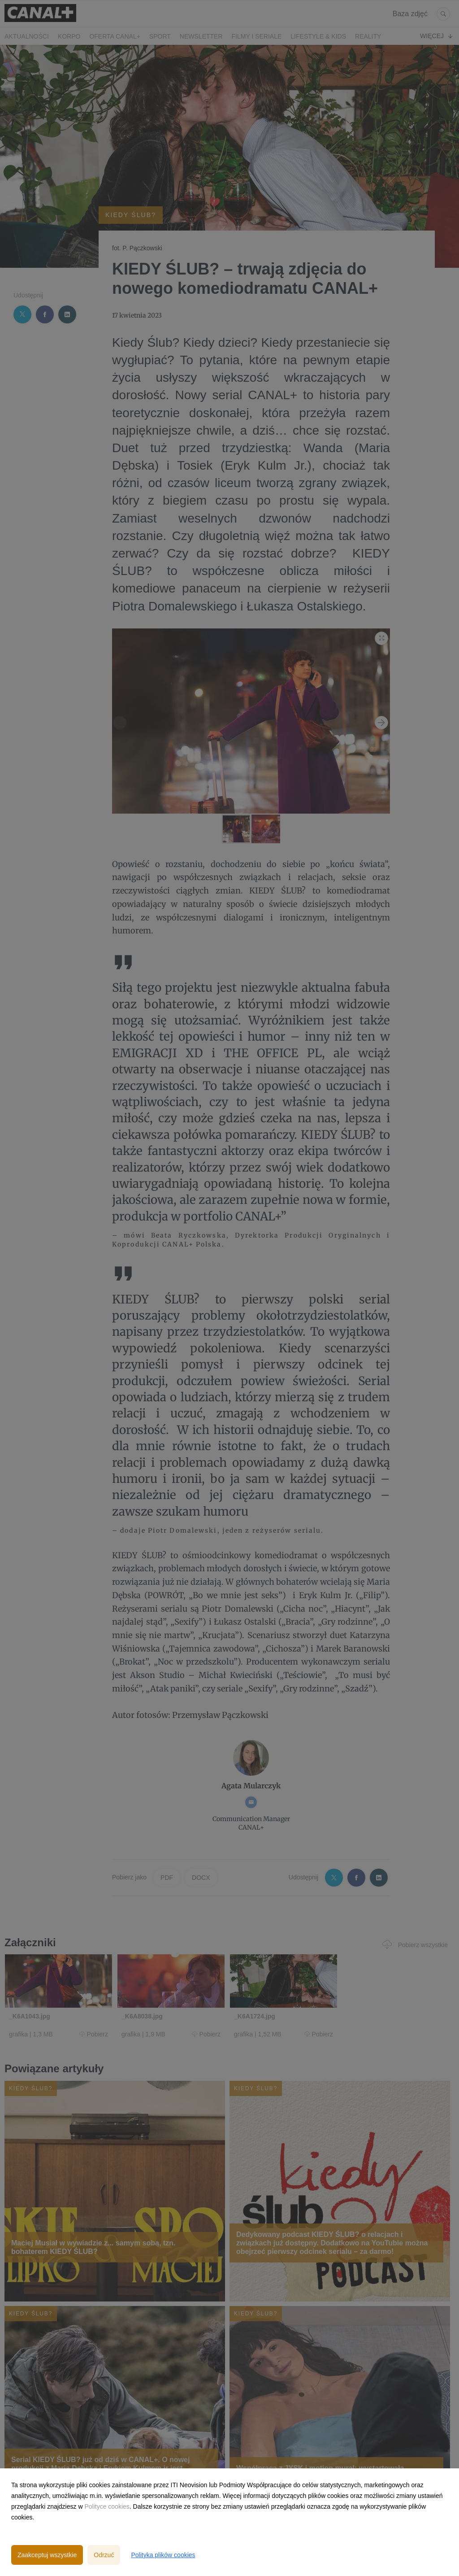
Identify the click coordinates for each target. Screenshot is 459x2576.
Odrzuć (104, 2555)
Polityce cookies (106, 2506)
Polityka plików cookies (163, 2555)
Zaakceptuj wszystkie (47, 2555)
